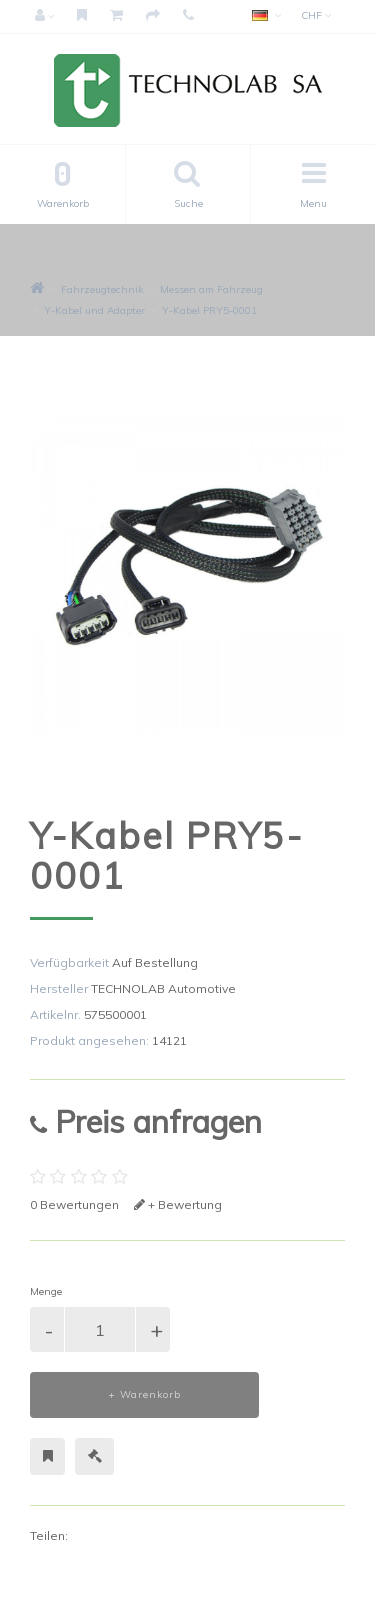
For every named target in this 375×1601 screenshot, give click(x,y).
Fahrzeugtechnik (102, 289)
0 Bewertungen (74, 1204)
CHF (316, 15)
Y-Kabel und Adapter (94, 310)
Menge (46, 1291)
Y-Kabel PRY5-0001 (209, 310)
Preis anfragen (146, 1121)
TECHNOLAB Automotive (163, 988)
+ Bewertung (178, 1204)
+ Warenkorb (144, 1394)
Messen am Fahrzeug (211, 289)
